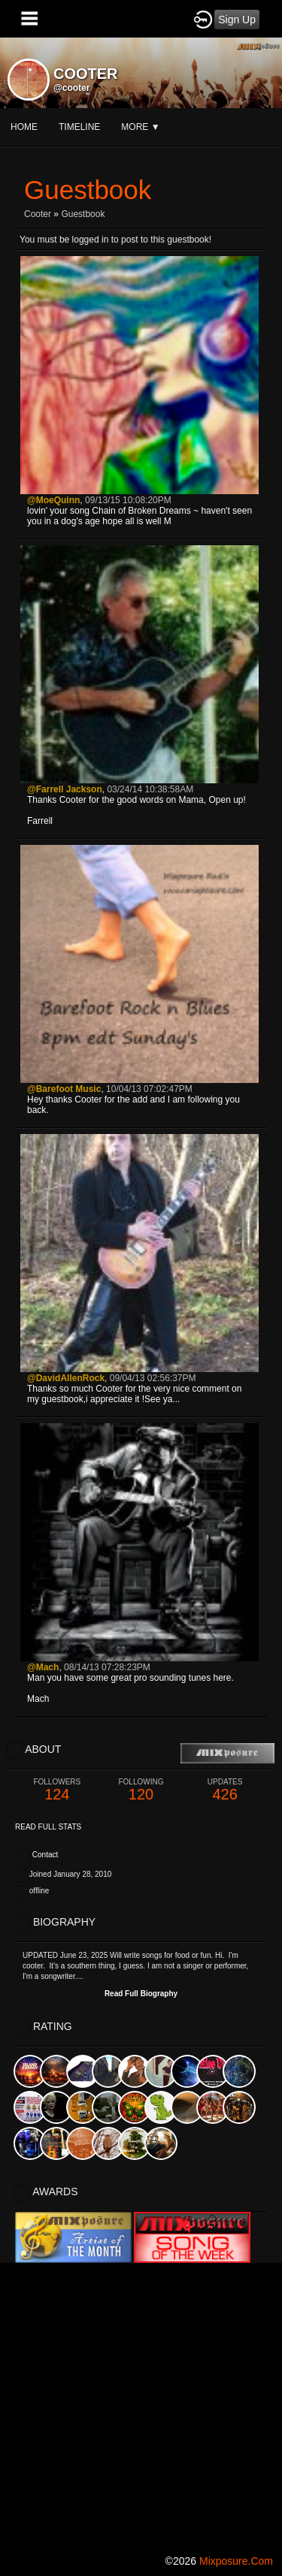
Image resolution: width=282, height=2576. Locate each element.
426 (225, 1790)
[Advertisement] (141, 2403)
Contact (45, 1855)
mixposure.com (236, 2561)
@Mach (43, 1667)
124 (57, 1790)
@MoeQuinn (53, 500)
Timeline (79, 127)
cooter (37, 214)
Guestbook (83, 214)
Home (24, 127)
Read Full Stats (48, 1827)
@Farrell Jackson (64, 789)
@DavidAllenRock (66, 1378)
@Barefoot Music (64, 1089)
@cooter (71, 88)
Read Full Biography (141, 1993)
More (140, 127)
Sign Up (237, 20)
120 (141, 1790)
